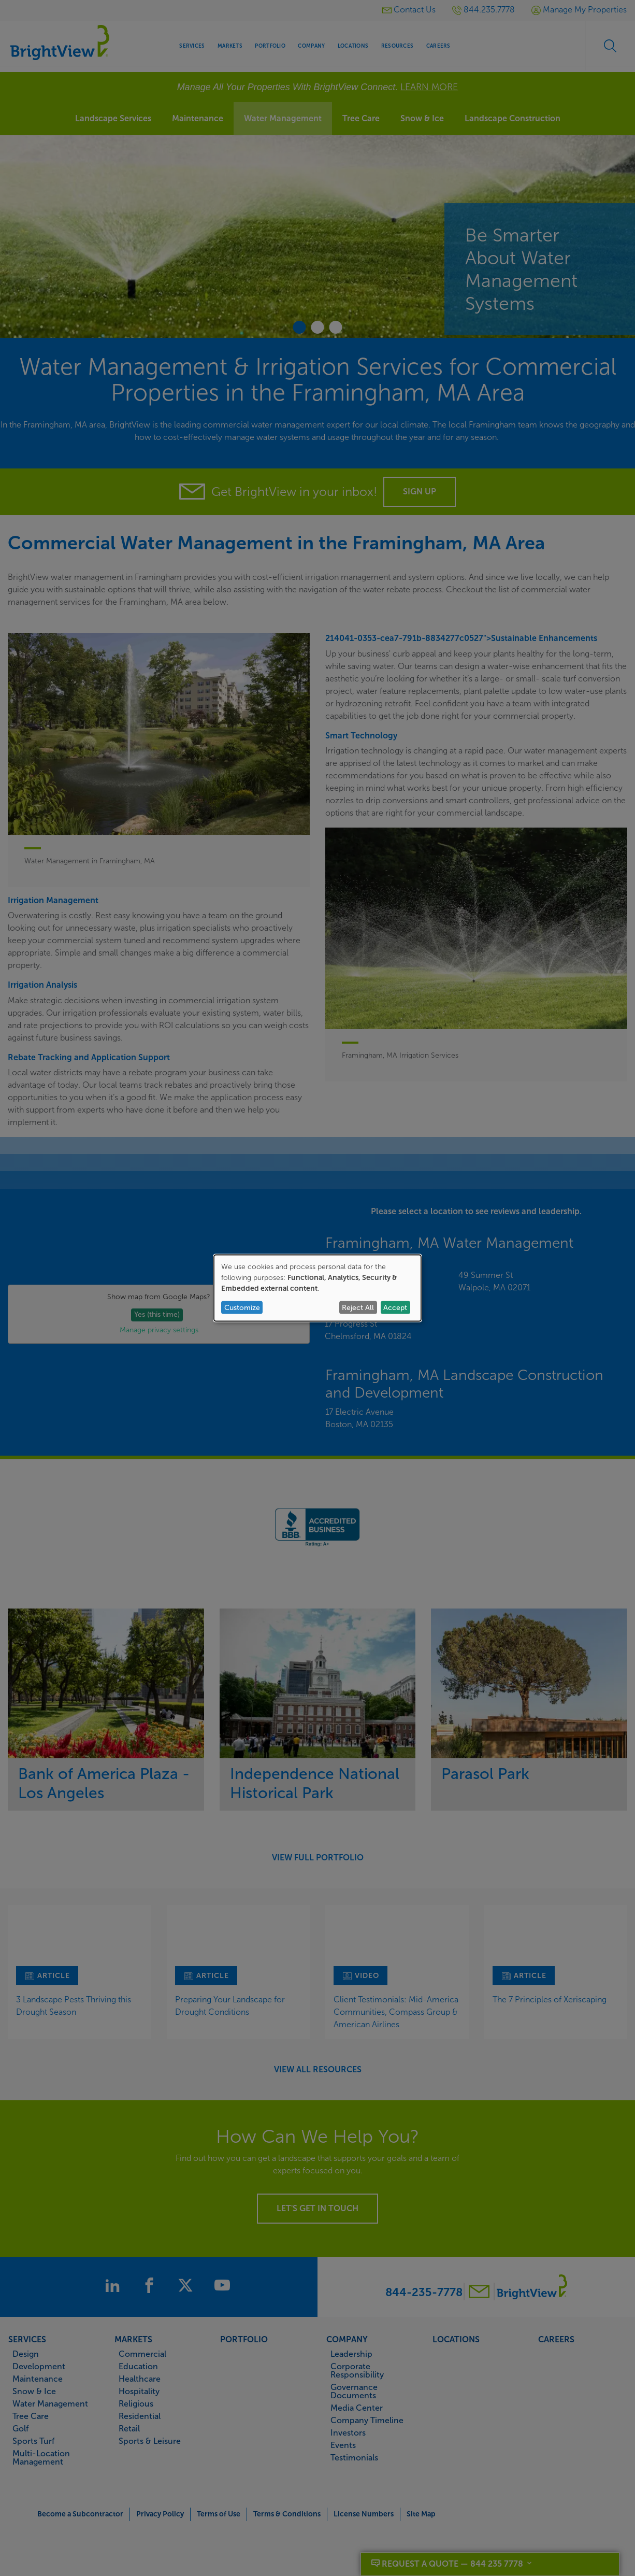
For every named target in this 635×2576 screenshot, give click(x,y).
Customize (242, 1307)
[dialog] (317, 1288)
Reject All (358, 1307)
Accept (395, 1307)
